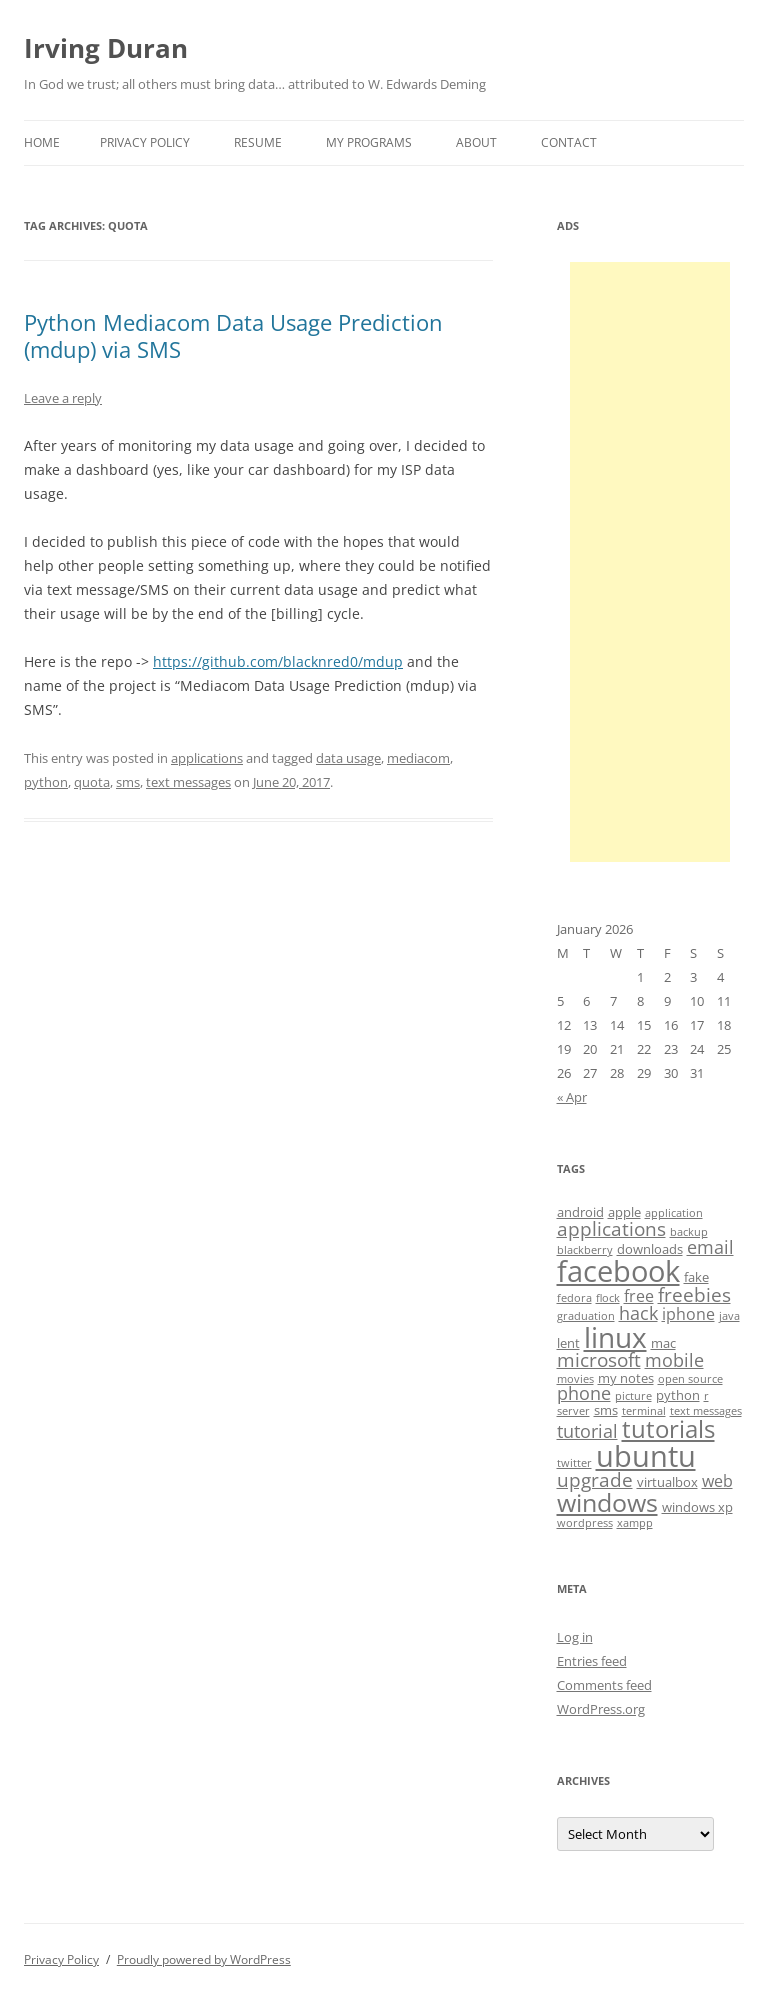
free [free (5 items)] (639, 1296)
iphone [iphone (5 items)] (688, 1314)
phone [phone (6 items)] (584, 1393)
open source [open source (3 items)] (690, 1379)
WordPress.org (601, 1709)
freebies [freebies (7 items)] (694, 1295)
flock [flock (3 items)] (608, 1298)
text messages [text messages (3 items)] (706, 1411)
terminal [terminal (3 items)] (644, 1411)
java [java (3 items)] (729, 1316)
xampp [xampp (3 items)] (635, 1523)
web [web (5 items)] (717, 1481)
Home (42, 142)
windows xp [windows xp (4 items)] (697, 1507)
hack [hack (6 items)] (638, 1313)
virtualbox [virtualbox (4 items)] (667, 1482)
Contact (569, 142)
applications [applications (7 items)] (611, 1229)
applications (207, 758)
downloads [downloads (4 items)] (650, 1249)
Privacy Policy (145, 142)
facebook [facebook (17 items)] (618, 1271)
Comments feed (604, 1685)
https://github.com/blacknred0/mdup (278, 661)
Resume (258, 142)
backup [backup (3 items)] (689, 1232)
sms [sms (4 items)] (606, 1410)
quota (92, 782)
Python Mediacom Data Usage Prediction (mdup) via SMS (233, 335)
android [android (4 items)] (580, 1212)
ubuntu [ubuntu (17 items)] (646, 1456)
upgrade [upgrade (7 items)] (595, 1480)
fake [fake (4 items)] (696, 1277)
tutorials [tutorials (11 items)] (668, 1428)
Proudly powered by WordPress (204, 1959)
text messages (188, 782)
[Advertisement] (650, 562)
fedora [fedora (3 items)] (574, 1298)
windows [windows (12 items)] (607, 1502)
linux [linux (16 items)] (615, 1337)
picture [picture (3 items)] (633, 1396)
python (46, 782)
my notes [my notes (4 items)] (626, 1378)
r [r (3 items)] (706, 1396)
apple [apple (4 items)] (624, 1212)
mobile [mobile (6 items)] (674, 1360)
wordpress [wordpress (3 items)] (585, 1523)
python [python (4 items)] (678, 1395)
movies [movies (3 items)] (575, 1379)
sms (128, 782)
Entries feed (592, 1661)
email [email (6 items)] (710, 1247)
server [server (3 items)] (573, 1411)
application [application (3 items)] (674, 1213)
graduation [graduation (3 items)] (586, 1316)
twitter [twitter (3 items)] (574, 1463)
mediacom (418, 758)
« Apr (572, 1097)
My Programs (369, 142)
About (476, 142)
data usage (348, 758)
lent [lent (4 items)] (568, 1343)
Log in (575, 1637)
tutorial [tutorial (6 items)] (587, 1431)
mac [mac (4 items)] (663, 1343)
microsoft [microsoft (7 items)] (599, 1360)
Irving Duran (106, 48)
